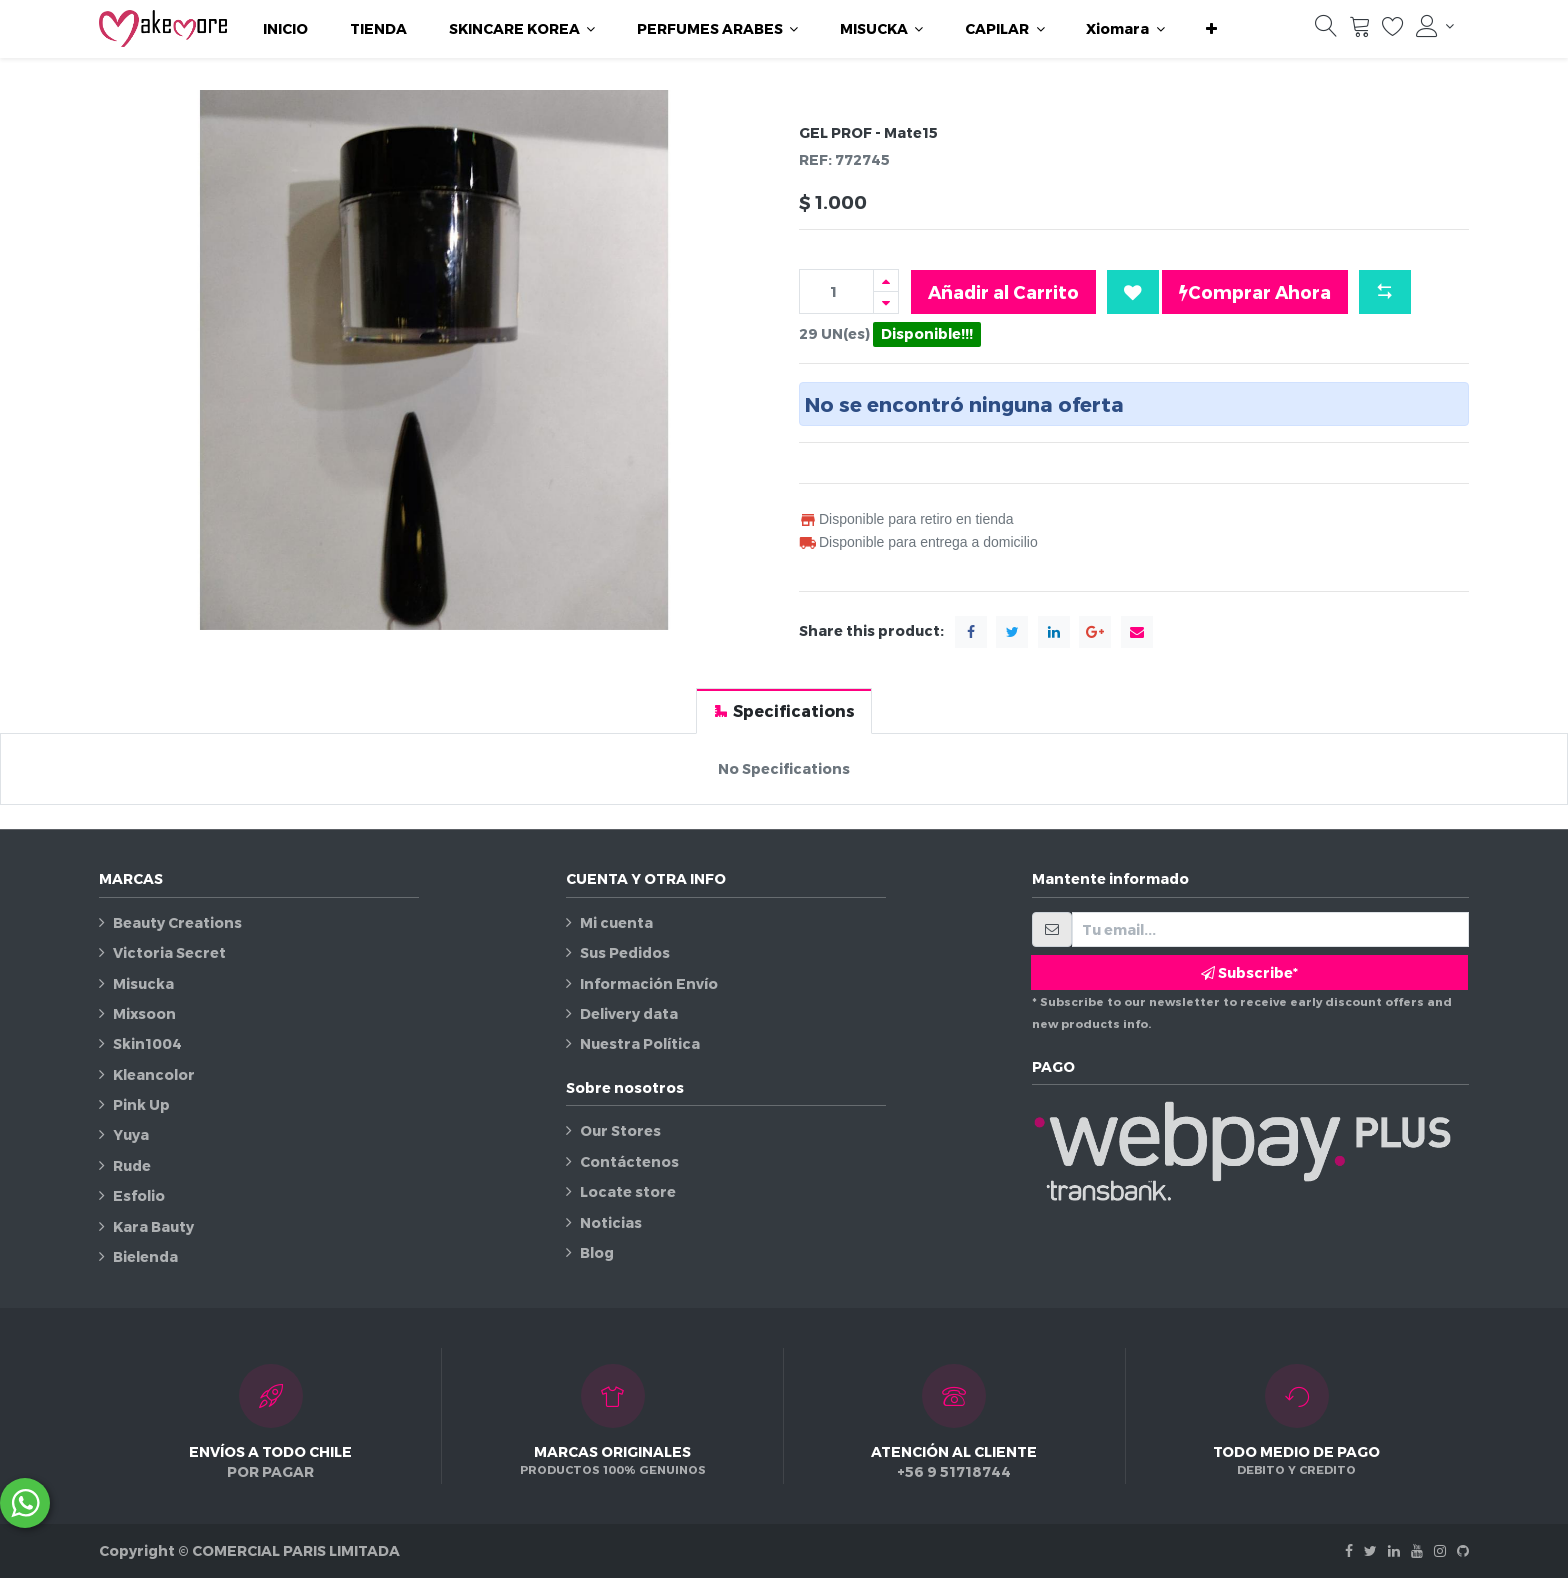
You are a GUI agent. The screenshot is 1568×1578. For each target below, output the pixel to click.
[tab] (784, 710)
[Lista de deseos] (1393, 31)
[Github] (1463, 1550)
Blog (597, 1252)
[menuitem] (285, 29)
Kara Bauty (153, 1226)
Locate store (628, 1191)
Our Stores (620, 1130)
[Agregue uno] (886, 280)
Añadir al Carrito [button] (1003, 291)
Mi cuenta (616, 922)
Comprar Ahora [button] (1255, 292)
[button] (1211, 29)
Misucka (143, 983)
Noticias (611, 1222)
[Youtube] (1417, 1550)
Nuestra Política (640, 1043)
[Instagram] (1440, 1550)
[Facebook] (1349, 1550)
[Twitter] (1370, 1550)
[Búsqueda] (1326, 31)
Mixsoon (144, 1013)
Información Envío (649, 983)
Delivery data (629, 1013)
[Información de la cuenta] (1435, 26)
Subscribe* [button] (1249, 972)
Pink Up (141, 1104)
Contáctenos (629, 1161)
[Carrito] (1360, 31)
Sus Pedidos (625, 952)
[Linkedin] (1394, 1550)
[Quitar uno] (886, 302)
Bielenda (145, 1256)
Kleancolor (154, 1074)
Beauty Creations (177, 922)
